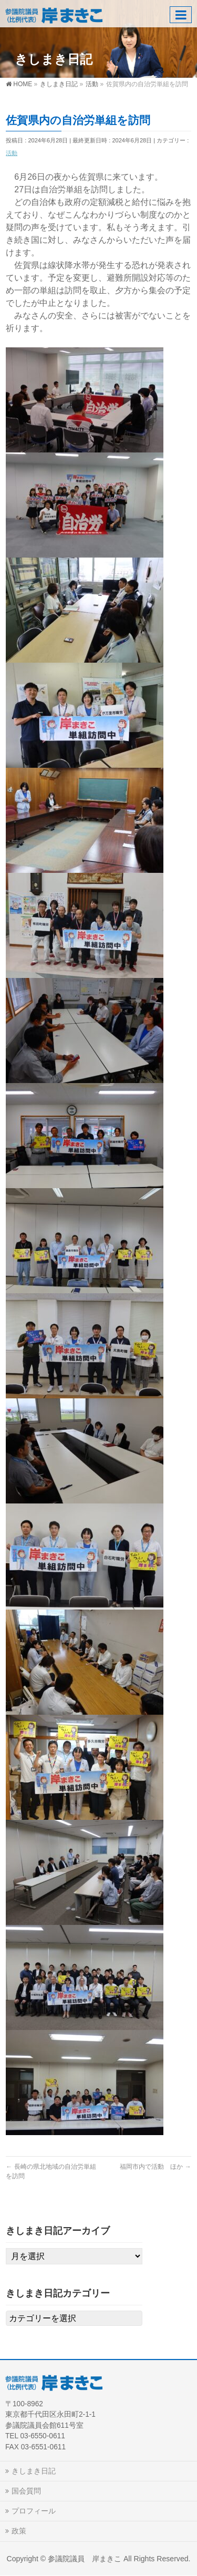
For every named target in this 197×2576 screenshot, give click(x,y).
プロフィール (34, 2511)
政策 (19, 2531)
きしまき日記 (34, 2471)
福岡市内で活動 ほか (155, 2166)
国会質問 (26, 2491)
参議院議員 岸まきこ (84, 2558)
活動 (11, 153)
